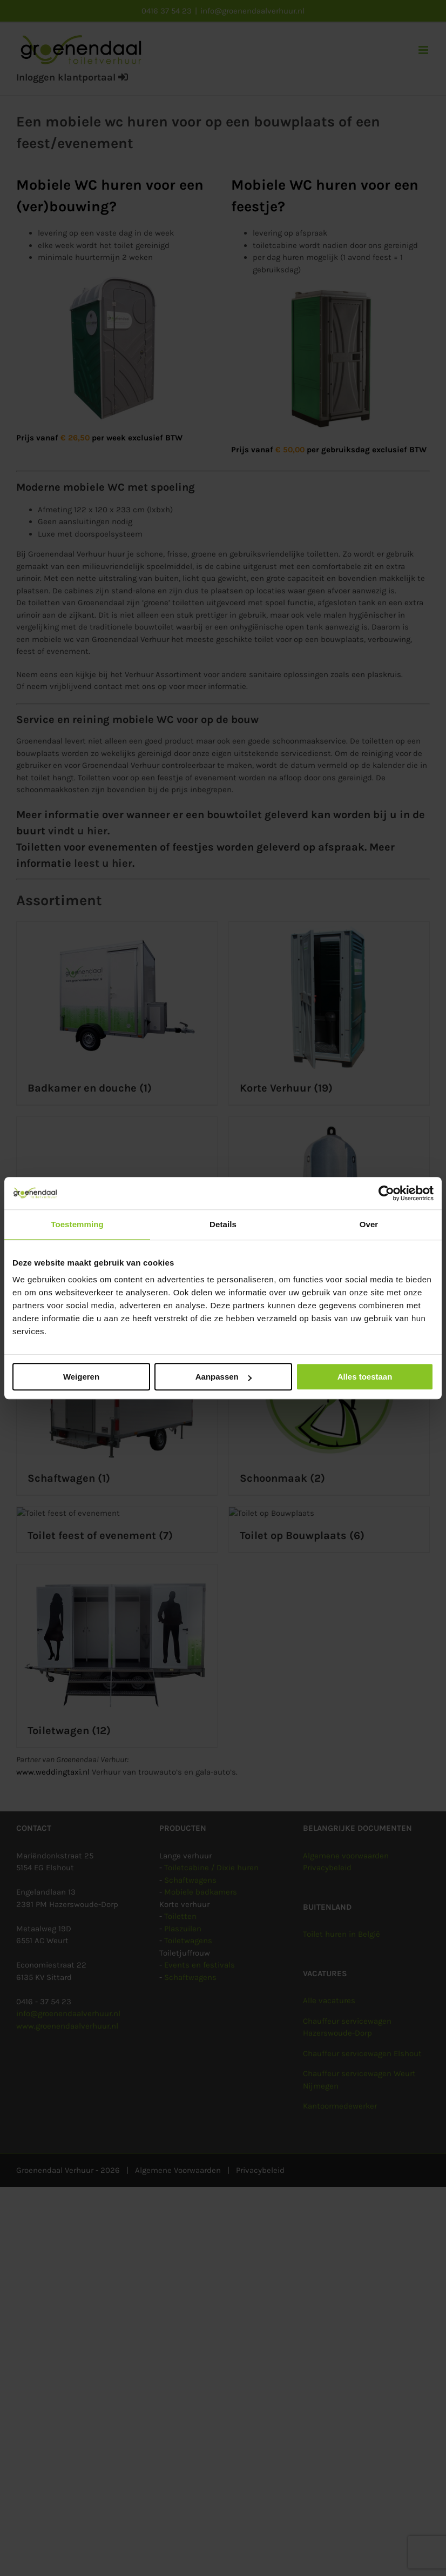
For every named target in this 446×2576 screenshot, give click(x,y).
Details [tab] (223, 1224)
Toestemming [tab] (77, 1224)
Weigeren (81, 1376)
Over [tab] (369, 1224)
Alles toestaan (365, 1376)
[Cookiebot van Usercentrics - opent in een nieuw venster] (386, 1193)
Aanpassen (223, 1376)
